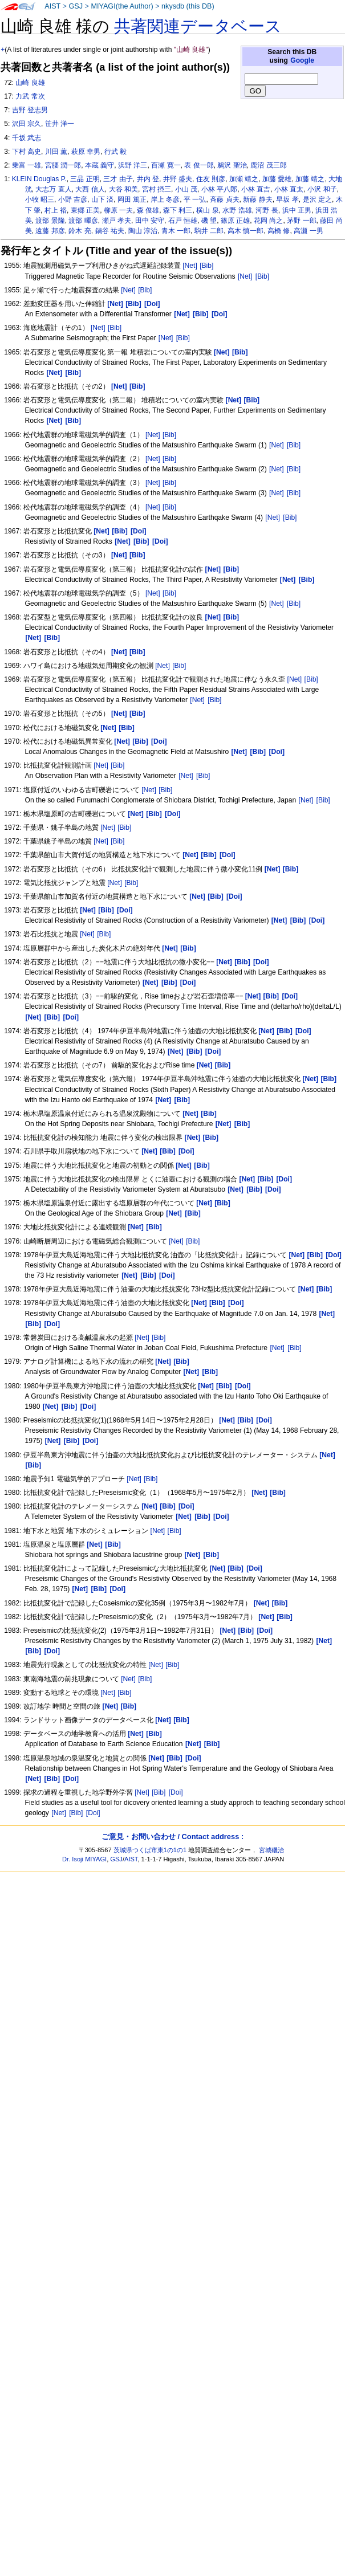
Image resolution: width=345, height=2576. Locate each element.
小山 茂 (186, 189)
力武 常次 (29, 96)
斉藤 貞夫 (224, 199)
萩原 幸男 (85, 152)
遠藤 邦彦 (49, 231)
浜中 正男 (296, 210)
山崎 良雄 (29, 83)
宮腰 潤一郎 (63, 165)
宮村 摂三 (156, 189)
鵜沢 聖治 (231, 165)
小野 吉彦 (72, 199)
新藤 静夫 (257, 199)
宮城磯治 (271, 1850)
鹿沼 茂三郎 (268, 165)
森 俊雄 (148, 210)
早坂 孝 (287, 199)
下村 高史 (26, 152)
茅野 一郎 (301, 221)
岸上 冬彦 (165, 199)
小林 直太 (288, 189)
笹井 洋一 (59, 124)
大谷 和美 (123, 189)
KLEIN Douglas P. (39, 179)
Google (302, 60)
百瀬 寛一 (165, 165)
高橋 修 (278, 231)
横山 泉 (207, 210)
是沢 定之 (317, 199)
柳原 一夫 (118, 210)
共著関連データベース (198, 26)
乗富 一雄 (26, 165)
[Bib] (206, 266)
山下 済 (102, 199)
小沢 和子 (321, 189)
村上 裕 (55, 210)
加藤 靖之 (309, 179)
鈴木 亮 (79, 231)
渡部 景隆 (49, 221)
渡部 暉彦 (83, 221)
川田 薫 (56, 152)
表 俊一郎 (198, 165)
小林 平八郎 (219, 189)
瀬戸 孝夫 (116, 221)
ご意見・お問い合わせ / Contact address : (172, 1836)
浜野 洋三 (132, 165)
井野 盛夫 (177, 179)
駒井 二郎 (209, 231)
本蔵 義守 (99, 165)
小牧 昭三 (39, 199)
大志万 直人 (53, 189)
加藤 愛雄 (276, 179)
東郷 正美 (85, 210)
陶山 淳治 (142, 231)
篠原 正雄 (235, 221)
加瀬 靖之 (243, 179)
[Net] (189, 266)
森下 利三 (177, 210)
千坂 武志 (26, 138)
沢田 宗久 (26, 124)
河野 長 (266, 210)
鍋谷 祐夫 (109, 231)
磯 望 (209, 221)
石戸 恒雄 (182, 221)
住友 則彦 (210, 179)
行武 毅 (115, 152)
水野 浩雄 (236, 210)
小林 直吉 (255, 189)
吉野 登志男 (30, 110)
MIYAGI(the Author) (122, 6)
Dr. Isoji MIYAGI (84, 1859)
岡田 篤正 (132, 199)
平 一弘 (195, 199)
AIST (52, 6)
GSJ (75, 6)
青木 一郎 (175, 231)
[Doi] (176, 1792)
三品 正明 (84, 179)
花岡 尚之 (268, 221)
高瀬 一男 (308, 231)
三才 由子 (117, 179)
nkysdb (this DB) (187, 6)
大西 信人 (89, 189)
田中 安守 (149, 221)
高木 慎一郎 (245, 231)
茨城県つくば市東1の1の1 (150, 1850)
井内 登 (148, 179)
